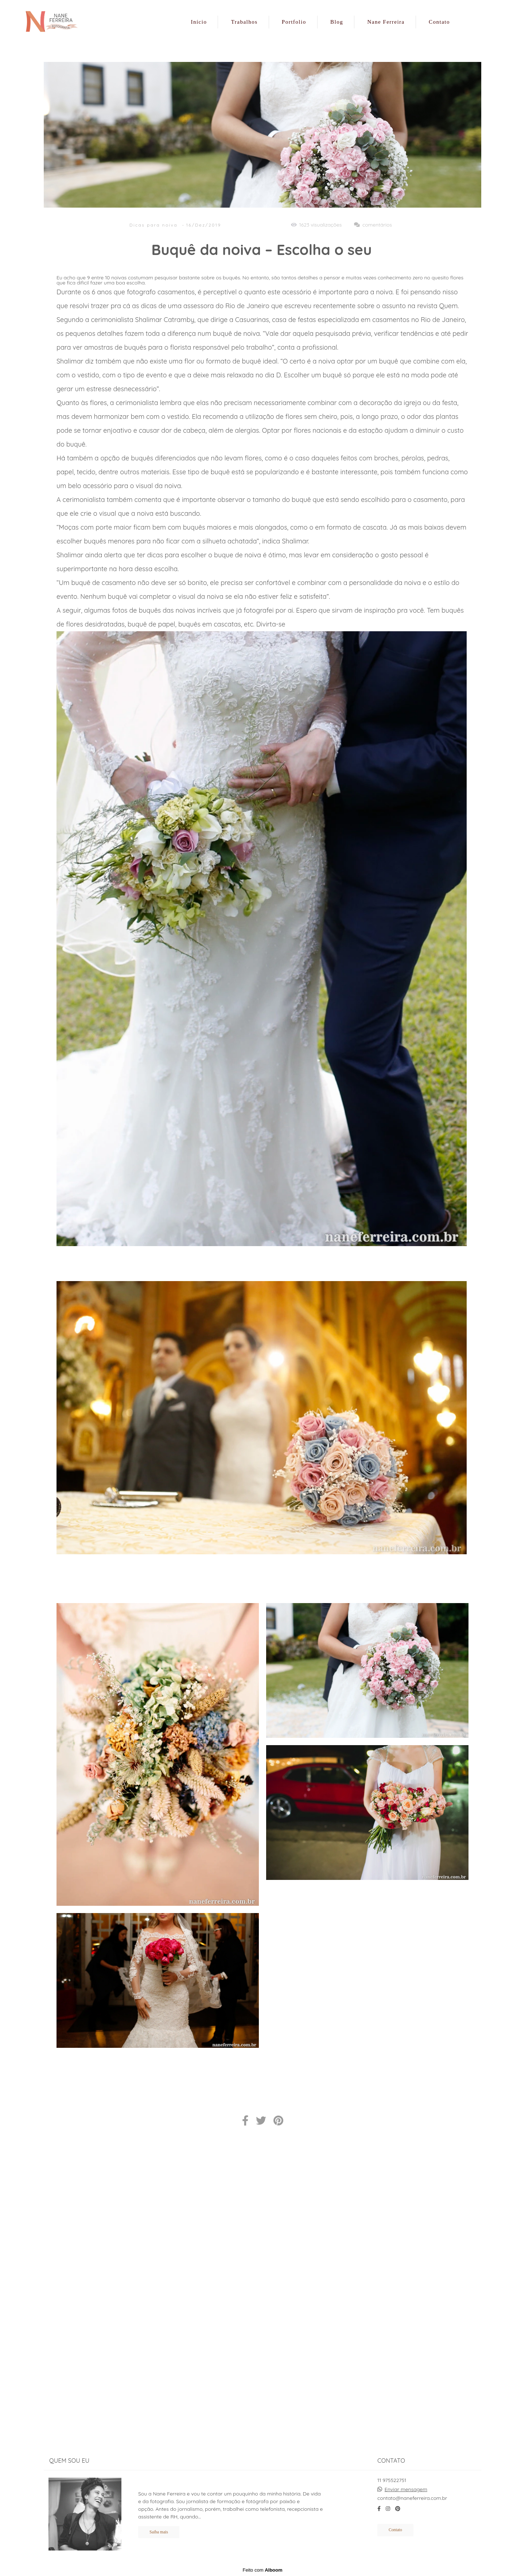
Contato (439, 22)
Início (199, 22)
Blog (336, 22)
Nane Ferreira (385, 22)
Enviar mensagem (406, 2489)
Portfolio (294, 22)
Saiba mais (158, 2532)
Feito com (262, 2570)
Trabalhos (244, 22)
